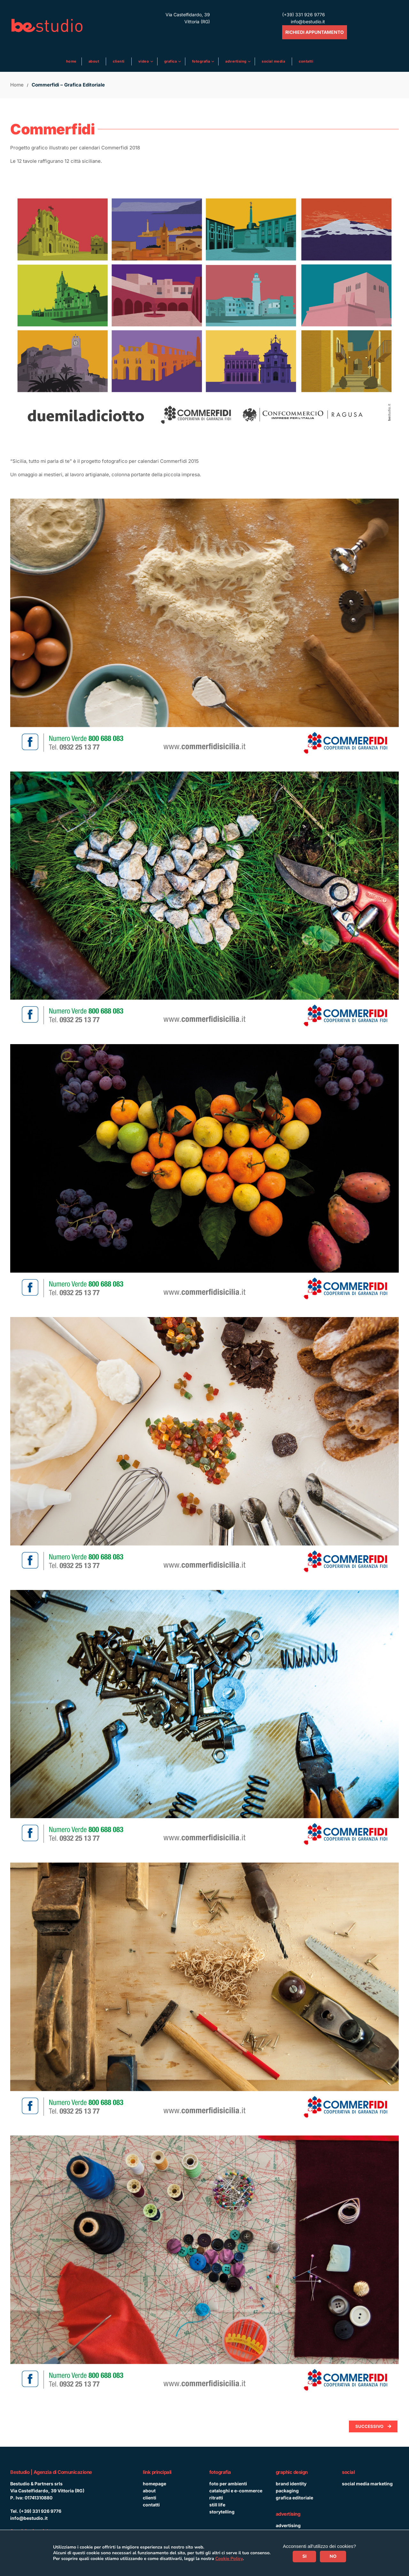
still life (217, 2504)
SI (304, 2556)
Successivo (373, 2426)
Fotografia (202, 61)
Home (71, 61)
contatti (151, 2504)
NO (332, 2556)
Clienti (119, 61)
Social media (273, 61)
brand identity (291, 2483)
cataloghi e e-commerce (235, 2490)
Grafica (171, 61)
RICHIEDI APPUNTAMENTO (314, 32)
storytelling (222, 2511)
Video (144, 61)
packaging (287, 2490)
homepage (154, 2483)
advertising (288, 2525)
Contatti (306, 61)
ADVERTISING (236, 61)
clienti (149, 2497)
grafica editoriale (294, 2497)
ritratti (216, 2497)
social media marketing (367, 2483)
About (94, 61)
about (149, 2490)
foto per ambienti (228, 2483)
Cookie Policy (229, 2559)
